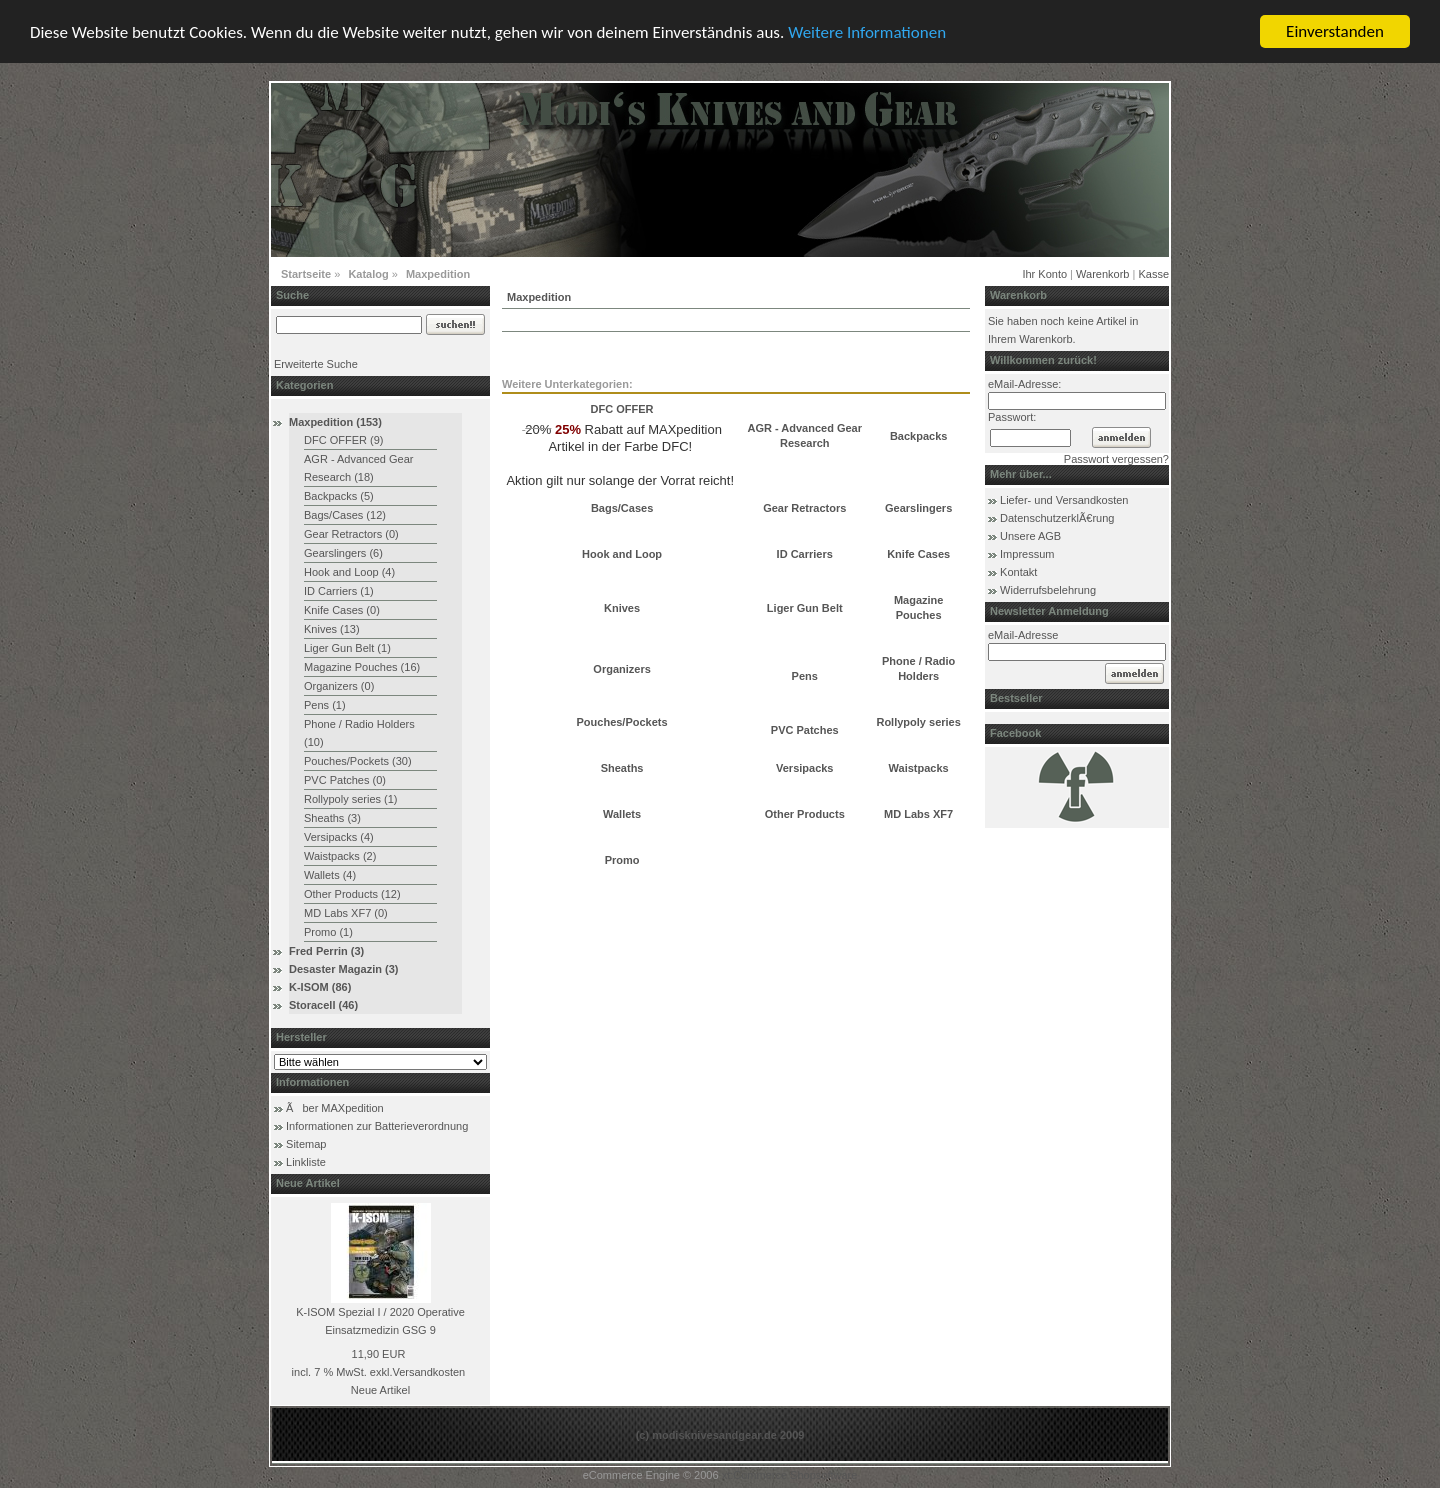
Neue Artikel (380, 1390)
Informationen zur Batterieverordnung (377, 1126)
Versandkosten (428, 1372)
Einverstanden (1335, 31)
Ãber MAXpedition (335, 1108)
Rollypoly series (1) (351, 799)
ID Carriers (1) (339, 591)
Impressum (1027, 554)
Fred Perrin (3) (326, 951)
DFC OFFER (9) (343, 440)
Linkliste (306, 1162)
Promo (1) (328, 932)
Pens (805, 676)
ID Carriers (805, 554)
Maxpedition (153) (335, 422)
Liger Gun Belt (805, 607)
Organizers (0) (339, 686)
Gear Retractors (804, 508)
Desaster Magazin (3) (343, 969)
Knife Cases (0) (342, 610)
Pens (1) (325, 705)
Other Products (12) (352, 894)
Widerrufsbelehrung (1048, 590)
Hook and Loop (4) (349, 572)
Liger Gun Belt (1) (347, 648)
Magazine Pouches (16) (362, 667)
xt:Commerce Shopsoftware (790, 1475)
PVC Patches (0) (345, 780)
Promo (622, 860)
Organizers (621, 668)
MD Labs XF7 (918, 814)
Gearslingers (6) (343, 553)
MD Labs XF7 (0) (346, 913)
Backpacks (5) (339, 496)
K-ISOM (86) (320, 987)
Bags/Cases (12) (345, 515)
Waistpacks (919, 768)
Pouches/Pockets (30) (358, 761)
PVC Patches (805, 729)
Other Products (805, 814)
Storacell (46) (323, 1005)
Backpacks (919, 435)
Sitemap (306, 1144)
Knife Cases (918, 554)
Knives (622, 607)
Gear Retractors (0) (351, 534)
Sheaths (622, 768)
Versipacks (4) (339, 837)
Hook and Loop (622, 554)
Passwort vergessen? (1116, 459)
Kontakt (1018, 572)
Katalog (368, 274)
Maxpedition (438, 274)
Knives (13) (332, 629)
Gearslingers (918, 508)
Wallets (622, 814)
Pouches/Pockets (622, 722)
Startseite (306, 274)
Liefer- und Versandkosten (1064, 500)
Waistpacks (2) (340, 856)
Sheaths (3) (332, 818)
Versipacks (805, 768)
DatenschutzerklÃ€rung (1057, 518)
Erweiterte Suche (316, 364)
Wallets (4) (330, 875)
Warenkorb (1102, 274)
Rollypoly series (918, 722)
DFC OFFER (622, 409)
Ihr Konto (1044, 274)
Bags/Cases (622, 508)
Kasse (1153, 274)
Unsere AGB (1030, 536)
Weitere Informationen (867, 32)
